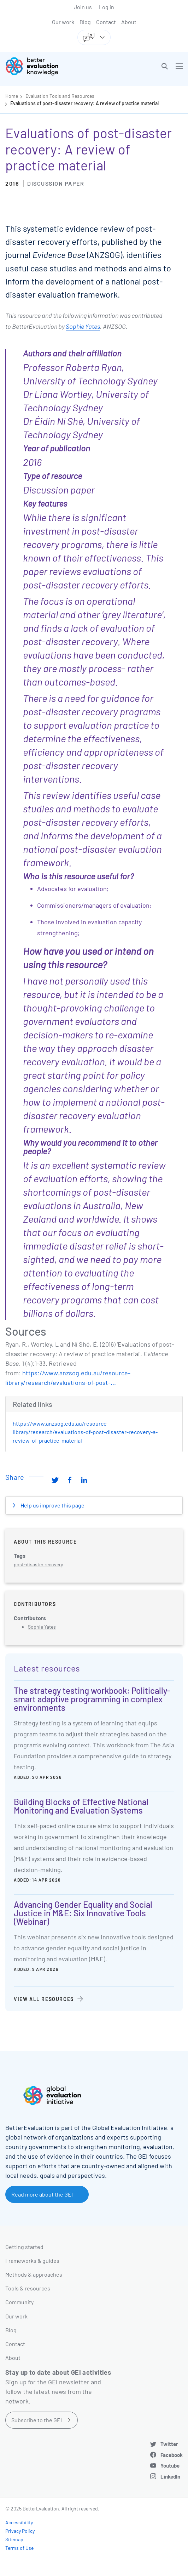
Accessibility (19, 2522)
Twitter (169, 2444)
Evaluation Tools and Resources (59, 96)
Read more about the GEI (42, 2194)
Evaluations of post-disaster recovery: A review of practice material (84, 103)
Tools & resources (27, 2288)
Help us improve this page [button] (51, 1505)
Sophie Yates (83, 326)
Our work (63, 21)
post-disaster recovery (38, 1564)
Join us (83, 7)
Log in (106, 7)
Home (11, 96)
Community (19, 2302)
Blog (85, 21)
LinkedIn (170, 2476)
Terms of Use (19, 2548)
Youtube (170, 2465)
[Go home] (52, 66)
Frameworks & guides (32, 2260)
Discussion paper (55, 183)
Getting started (24, 2246)
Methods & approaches (33, 2274)
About (128, 21)
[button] (164, 66)
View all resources (44, 1999)
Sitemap (14, 2539)
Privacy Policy (20, 2531)
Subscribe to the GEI (36, 2420)
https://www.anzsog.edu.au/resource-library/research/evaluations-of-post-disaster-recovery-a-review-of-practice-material (85, 1432)
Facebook (171, 2455)
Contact (106, 21)
